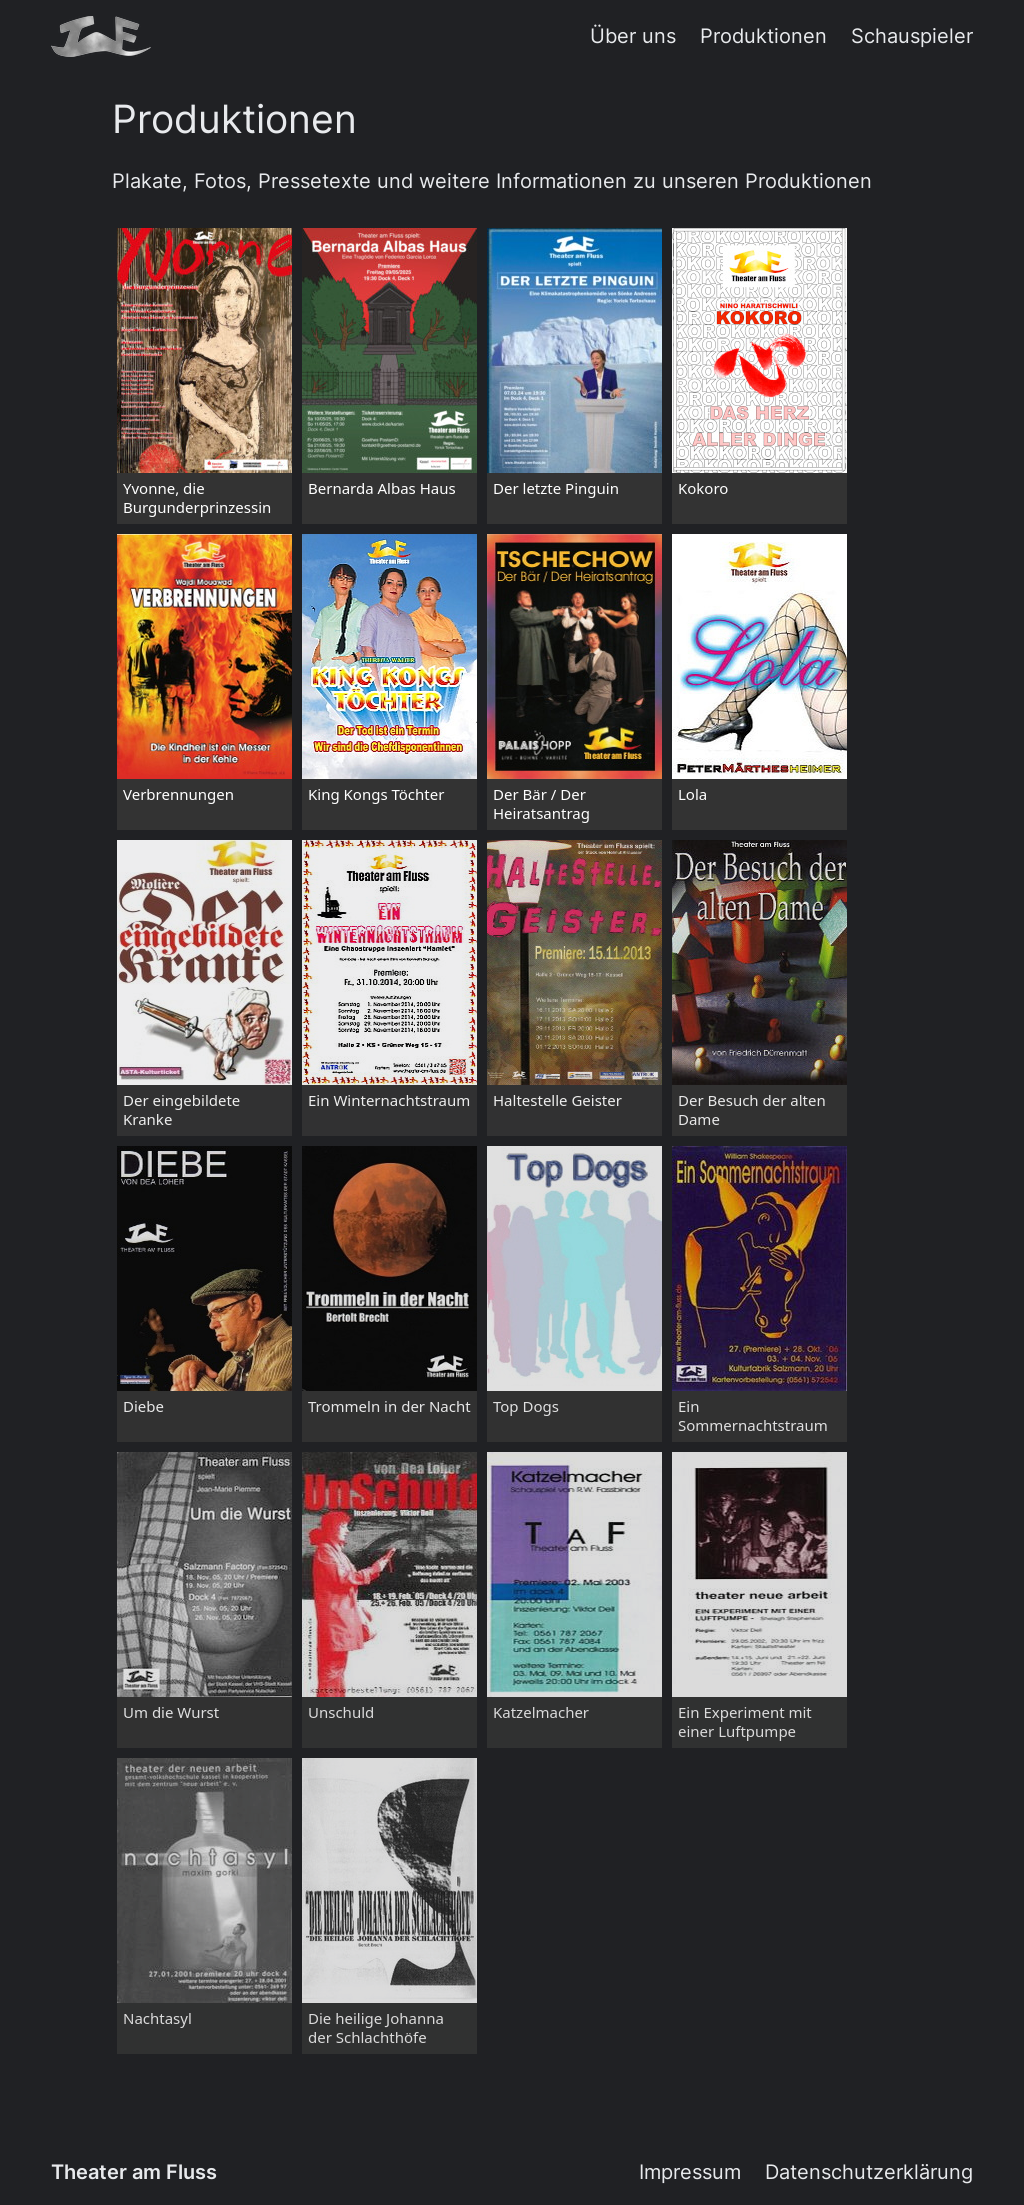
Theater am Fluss (134, 2171)
